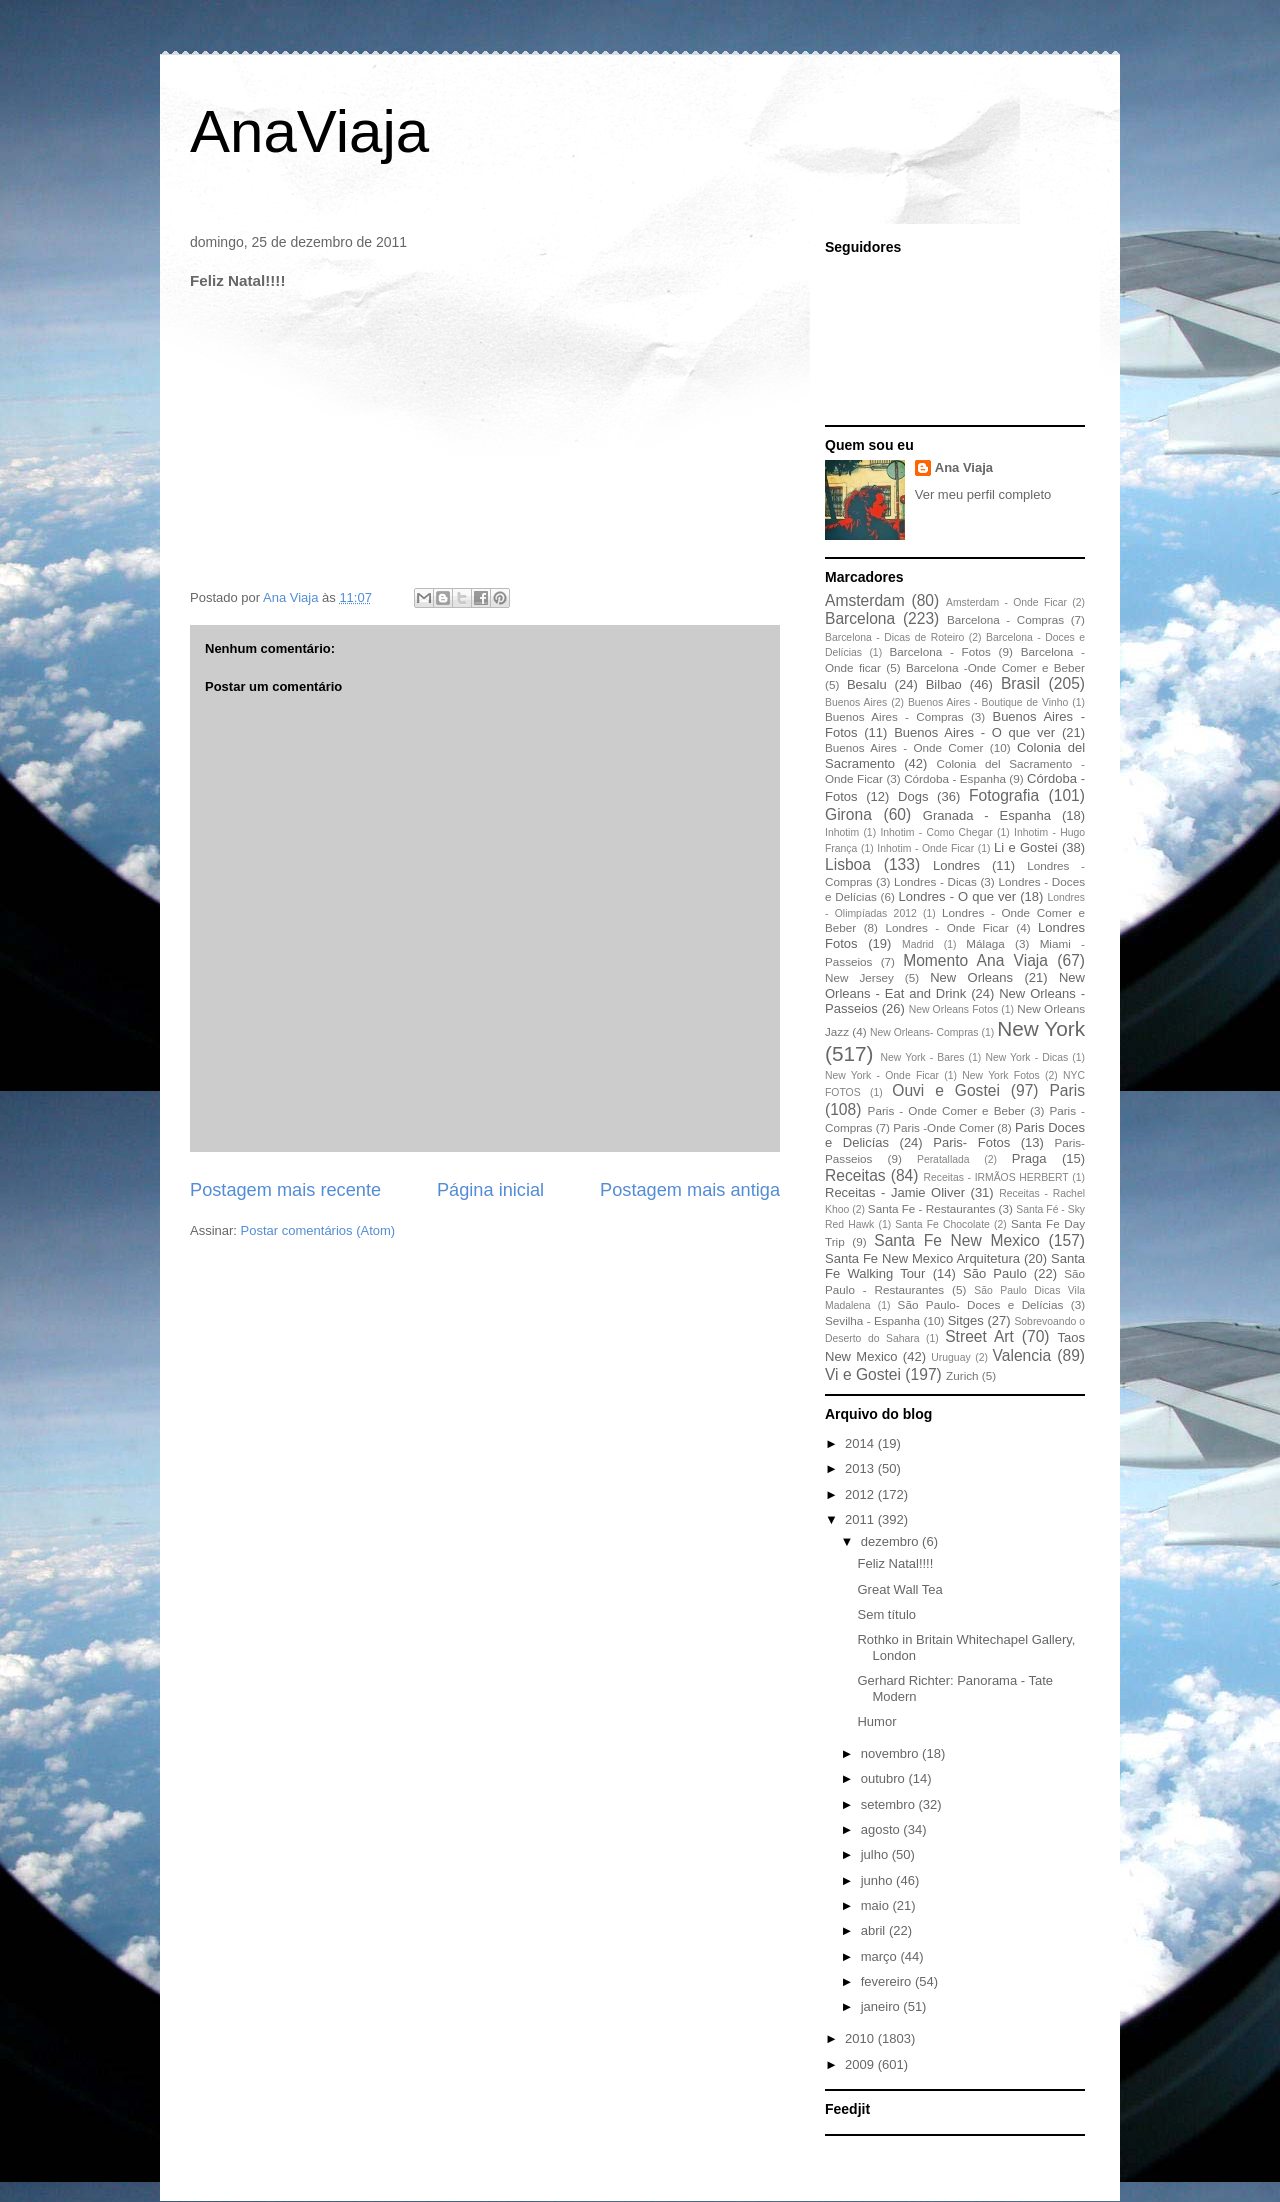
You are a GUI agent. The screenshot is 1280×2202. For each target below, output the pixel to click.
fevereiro (888, 1981)
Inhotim (842, 832)
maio (877, 1905)
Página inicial (490, 1190)
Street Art (979, 1336)
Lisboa (848, 864)
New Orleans (971, 977)
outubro (885, 1778)
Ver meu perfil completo (983, 494)
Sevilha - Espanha (872, 1320)
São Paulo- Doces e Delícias (981, 1304)
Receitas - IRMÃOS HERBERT (996, 1177)
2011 (861, 1519)
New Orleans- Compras (924, 1032)
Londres (956, 865)
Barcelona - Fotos (940, 651)
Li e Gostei (1026, 847)
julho (876, 1854)
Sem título (886, 1614)
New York (1041, 1028)
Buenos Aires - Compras (894, 716)
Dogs (913, 796)
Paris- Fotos (971, 1142)
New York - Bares (923, 1057)
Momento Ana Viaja (975, 960)
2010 (861, 2038)
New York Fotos (1001, 1075)
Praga (1029, 1158)
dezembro (891, 1541)
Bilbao (944, 684)
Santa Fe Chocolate (942, 1224)
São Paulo (995, 1273)
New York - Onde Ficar (882, 1075)
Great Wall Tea (899, 1589)
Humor (876, 1721)
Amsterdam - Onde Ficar (1006, 602)
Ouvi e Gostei (946, 1090)
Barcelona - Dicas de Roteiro (894, 637)
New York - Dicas (1026, 1057)
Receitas (855, 1175)
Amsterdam (865, 600)
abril (875, 1930)
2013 (861, 1468)
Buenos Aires (856, 702)
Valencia (1022, 1355)
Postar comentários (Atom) (318, 1230)
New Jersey (859, 977)
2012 (861, 1494)
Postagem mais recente (285, 1190)
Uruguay (950, 1357)
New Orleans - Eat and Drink (955, 985)
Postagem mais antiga (690, 1190)
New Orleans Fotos (953, 1009)
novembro (891, 1753)
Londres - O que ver (958, 896)
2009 (861, 2064)
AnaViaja (309, 131)
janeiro (882, 2006)
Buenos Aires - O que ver (974, 732)
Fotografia (1004, 795)
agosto (882, 1829)
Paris (1067, 1090)
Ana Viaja (964, 467)
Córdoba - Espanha (955, 778)
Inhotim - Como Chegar (936, 832)
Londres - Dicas (935, 881)
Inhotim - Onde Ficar (925, 848)
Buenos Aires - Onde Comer (904, 747)
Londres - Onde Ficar (947, 927)
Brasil (1020, 683)
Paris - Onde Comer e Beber (946, 1110)
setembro (890, 1804)
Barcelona (860, 618)
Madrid (918, 944)
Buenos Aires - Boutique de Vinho (988, 702)
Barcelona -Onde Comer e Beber (995, 667)
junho (878, 1880)
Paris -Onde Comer (943, 1127)
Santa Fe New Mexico (957, 1240)
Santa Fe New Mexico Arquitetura (922, 1258)
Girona (848, 814)
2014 (861, 1443)
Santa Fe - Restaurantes (931, 1208)
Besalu (867, 684)
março (881, 1956)
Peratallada (943, 1159)
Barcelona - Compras (1005, 619)
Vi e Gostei (863, 1374)
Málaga (985, 943)
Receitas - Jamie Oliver (895, 1192)
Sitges (966, 1320)
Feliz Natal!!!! (895, 1563)
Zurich (962, 1375)
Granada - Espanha (987, 815)
